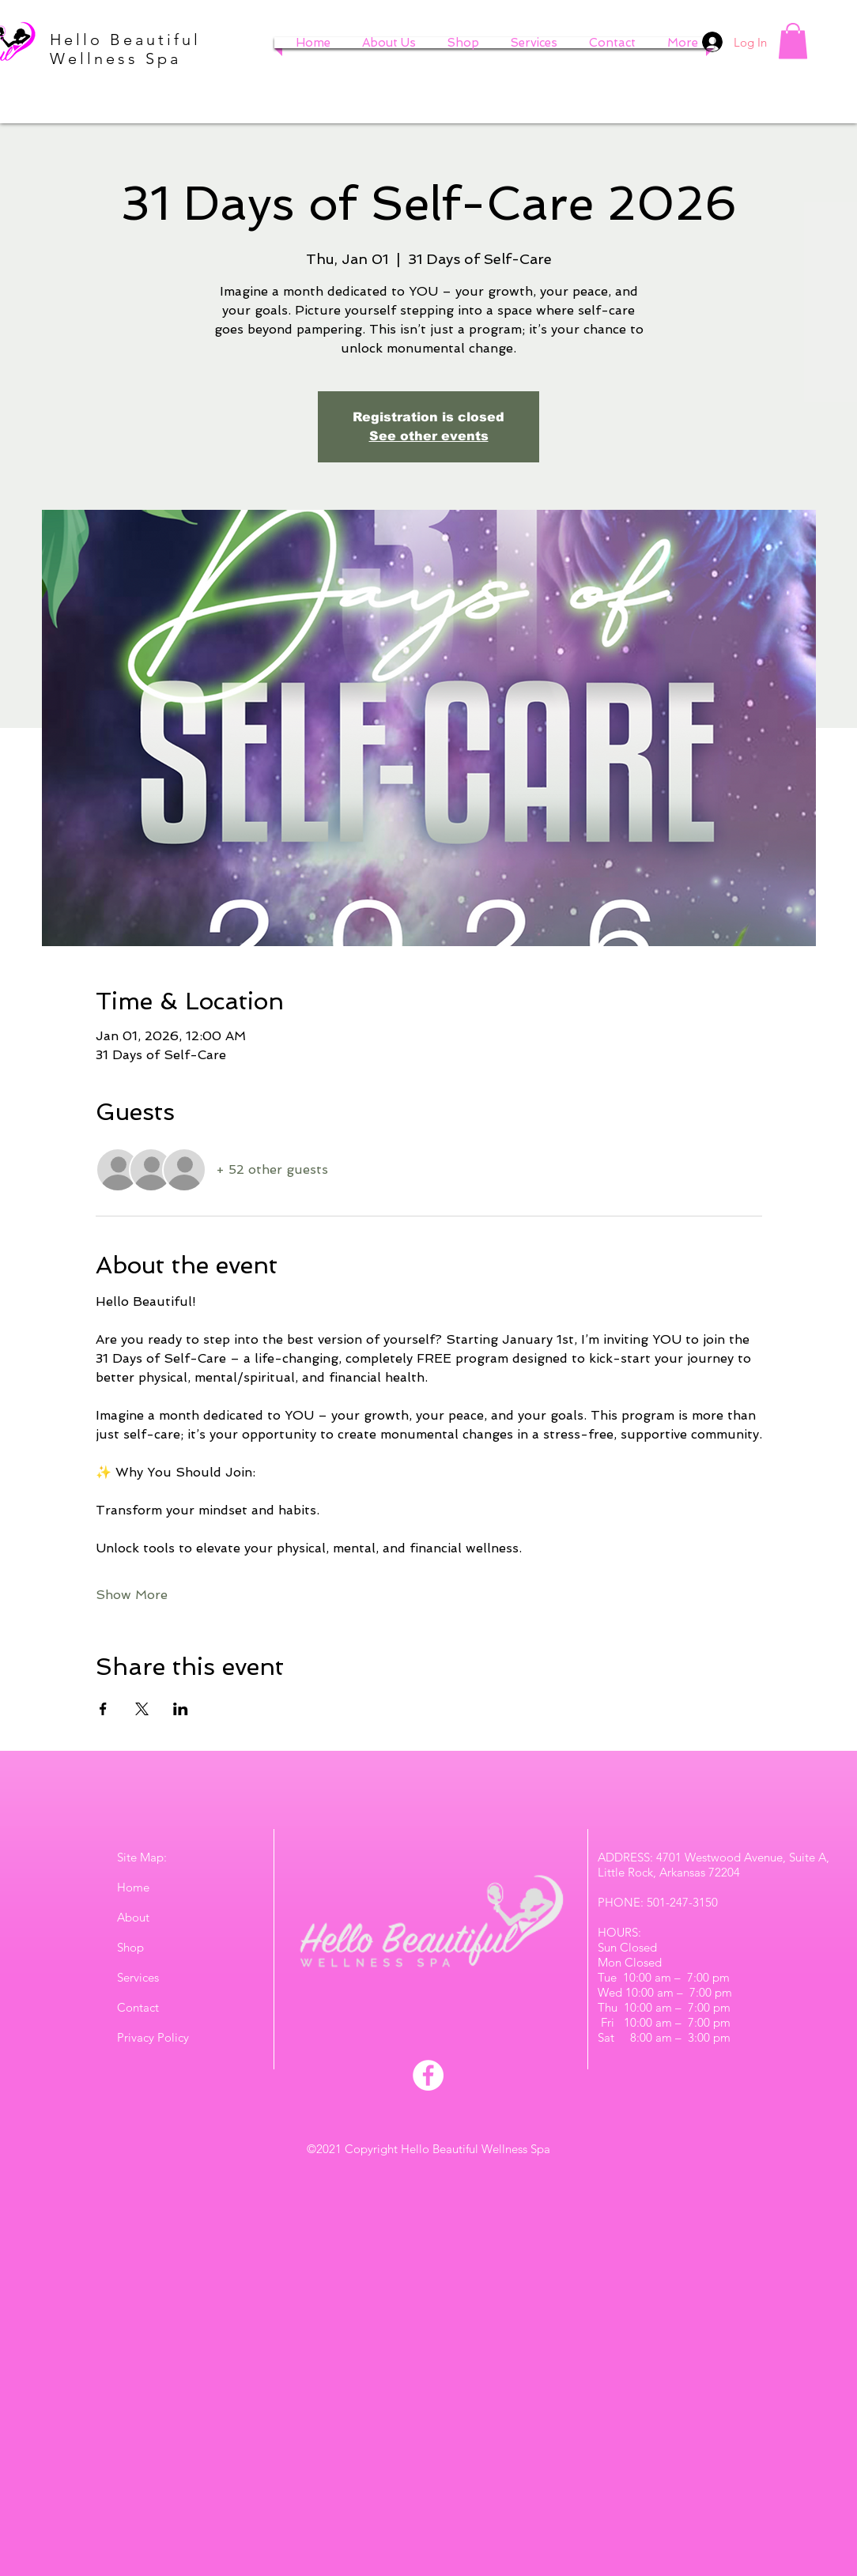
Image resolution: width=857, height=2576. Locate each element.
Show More (132, 1594)
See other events (429, 436)
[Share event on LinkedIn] (180, 1709)
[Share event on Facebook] (103, 1709)
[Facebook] (428, 2075)
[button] (793, 40)
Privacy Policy (153, 2037)
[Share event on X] (141, 1709)
